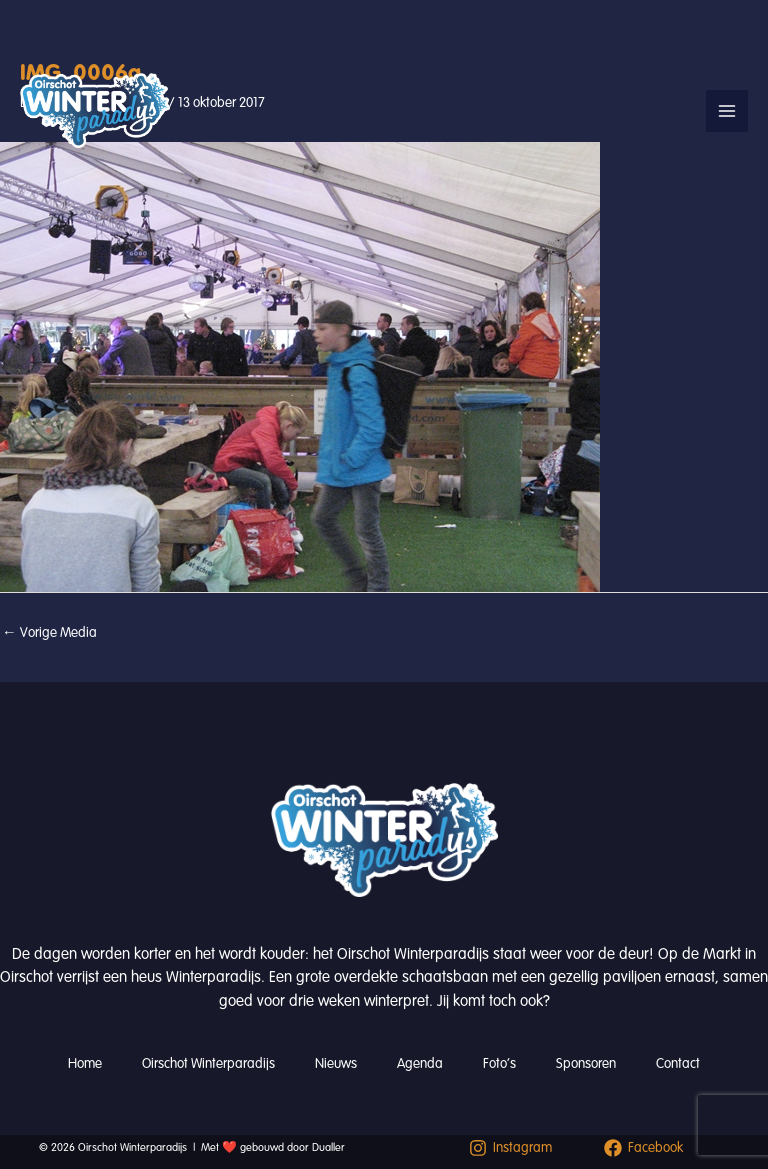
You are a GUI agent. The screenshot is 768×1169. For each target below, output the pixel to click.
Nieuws (336, 1063)
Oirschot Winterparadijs (208, 1063)
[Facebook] (643, 1148)
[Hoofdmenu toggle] (727, 111)
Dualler (328, 1147)
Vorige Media (49, 632)
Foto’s (499, 1063)
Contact (678, 1063)
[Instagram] (510, 1148)
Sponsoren (586, 1063)
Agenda (420, 1063)
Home (85, 1063)
